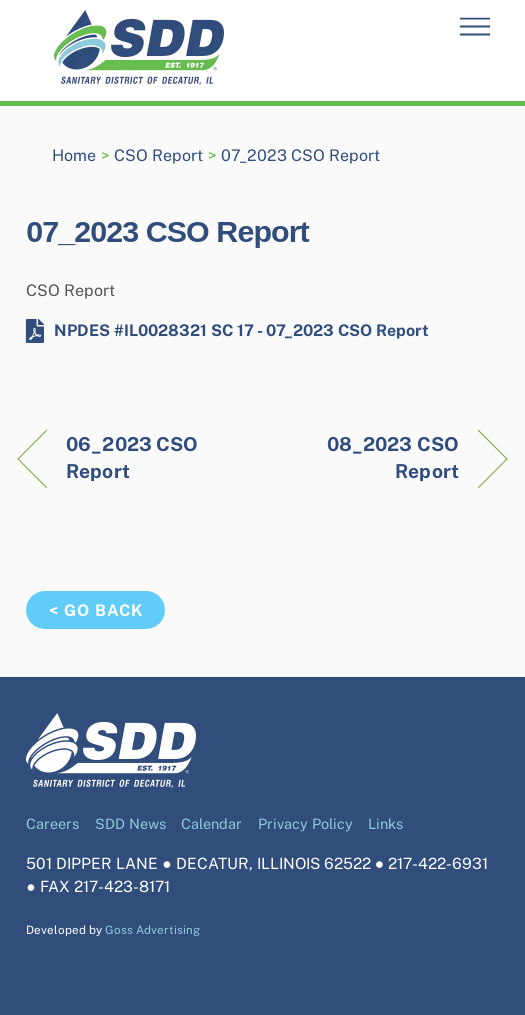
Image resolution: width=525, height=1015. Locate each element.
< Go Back (96, 610)
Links (385, 823)
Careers (52, 823)
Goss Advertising (152, 930)
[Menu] (475, 27)
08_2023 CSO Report (368, 457)
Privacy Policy (305, 823)
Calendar (211, 823)
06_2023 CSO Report (132, 457)
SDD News (130, 823)
